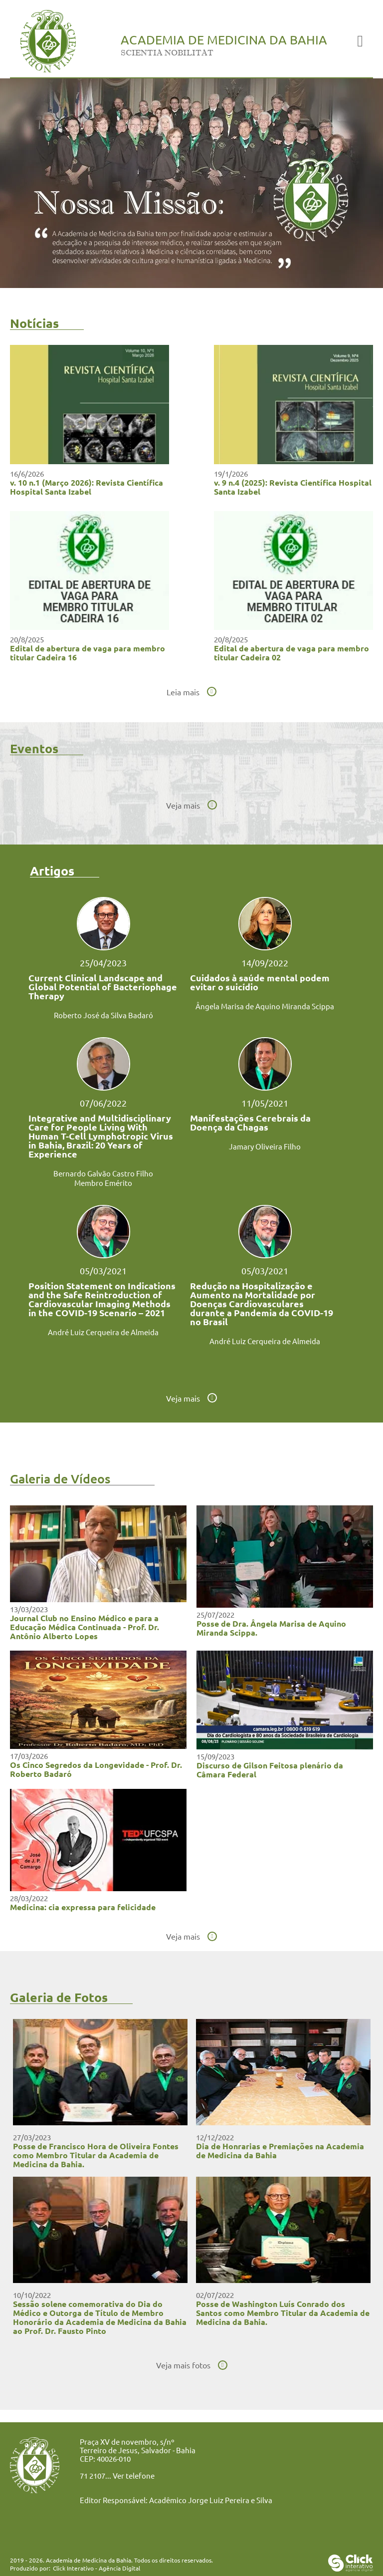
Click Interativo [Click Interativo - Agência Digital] (96, 2568)
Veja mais (183, 805)
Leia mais (183, 691)
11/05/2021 (264, 1103)
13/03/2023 (29, 1609)
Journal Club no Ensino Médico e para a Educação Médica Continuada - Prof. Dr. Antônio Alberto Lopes (84, 1627)
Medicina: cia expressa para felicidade (83, 1907)
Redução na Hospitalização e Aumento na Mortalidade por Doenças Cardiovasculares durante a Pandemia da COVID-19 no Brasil (261, 1303)
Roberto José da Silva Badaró (103, 1015)
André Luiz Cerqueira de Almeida (103, 1332)
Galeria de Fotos (59, 1997)
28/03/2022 (29, 1898)
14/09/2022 (264, 962)
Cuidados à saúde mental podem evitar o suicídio (260, 982)
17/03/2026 (29, 1755)
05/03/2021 (103, 1270)
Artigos (52, 870)
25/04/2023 (103, 962)
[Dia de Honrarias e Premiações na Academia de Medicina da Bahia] (283, 2121)
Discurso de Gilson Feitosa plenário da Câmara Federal (269, 1769)
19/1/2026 (231, 473)
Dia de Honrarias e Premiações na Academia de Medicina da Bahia (280, 2150)
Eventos (34, 748)
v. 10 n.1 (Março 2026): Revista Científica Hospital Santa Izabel (86, 487)
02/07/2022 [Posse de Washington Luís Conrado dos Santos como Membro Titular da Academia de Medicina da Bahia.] (215, 2294)
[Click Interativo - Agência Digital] (350, 2568)
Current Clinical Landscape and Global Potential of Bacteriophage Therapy (102, 986)
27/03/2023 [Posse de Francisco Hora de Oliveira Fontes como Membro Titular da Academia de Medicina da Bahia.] (32, 2137)
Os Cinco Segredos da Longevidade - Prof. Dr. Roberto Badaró (96, 1769)
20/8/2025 (27, 639)
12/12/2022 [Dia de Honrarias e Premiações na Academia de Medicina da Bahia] (215, 2137)
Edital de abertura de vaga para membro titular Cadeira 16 (87, 652)
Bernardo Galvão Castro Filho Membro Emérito (103, 1177)
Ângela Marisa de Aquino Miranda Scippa (264, 1006)
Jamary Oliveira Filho (265, 1146)
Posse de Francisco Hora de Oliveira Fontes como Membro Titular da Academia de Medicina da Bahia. (96, 2155)
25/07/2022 (215, 1614)
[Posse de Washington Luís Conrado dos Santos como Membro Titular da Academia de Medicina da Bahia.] (283, 2279)
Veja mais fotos (183, 2364)
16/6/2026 (27, 473)
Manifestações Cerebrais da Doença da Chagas (250, 1123)
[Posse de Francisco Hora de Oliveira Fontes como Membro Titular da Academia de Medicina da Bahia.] (100, 2121)
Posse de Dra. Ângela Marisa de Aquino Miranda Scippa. (271, 1628)
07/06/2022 (103, 1103)
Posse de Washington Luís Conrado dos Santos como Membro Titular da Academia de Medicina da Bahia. (283, 2312)
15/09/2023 (215, 1756)
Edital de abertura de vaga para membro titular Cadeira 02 (291, 652)
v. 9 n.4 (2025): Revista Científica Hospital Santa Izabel (293, 487)
